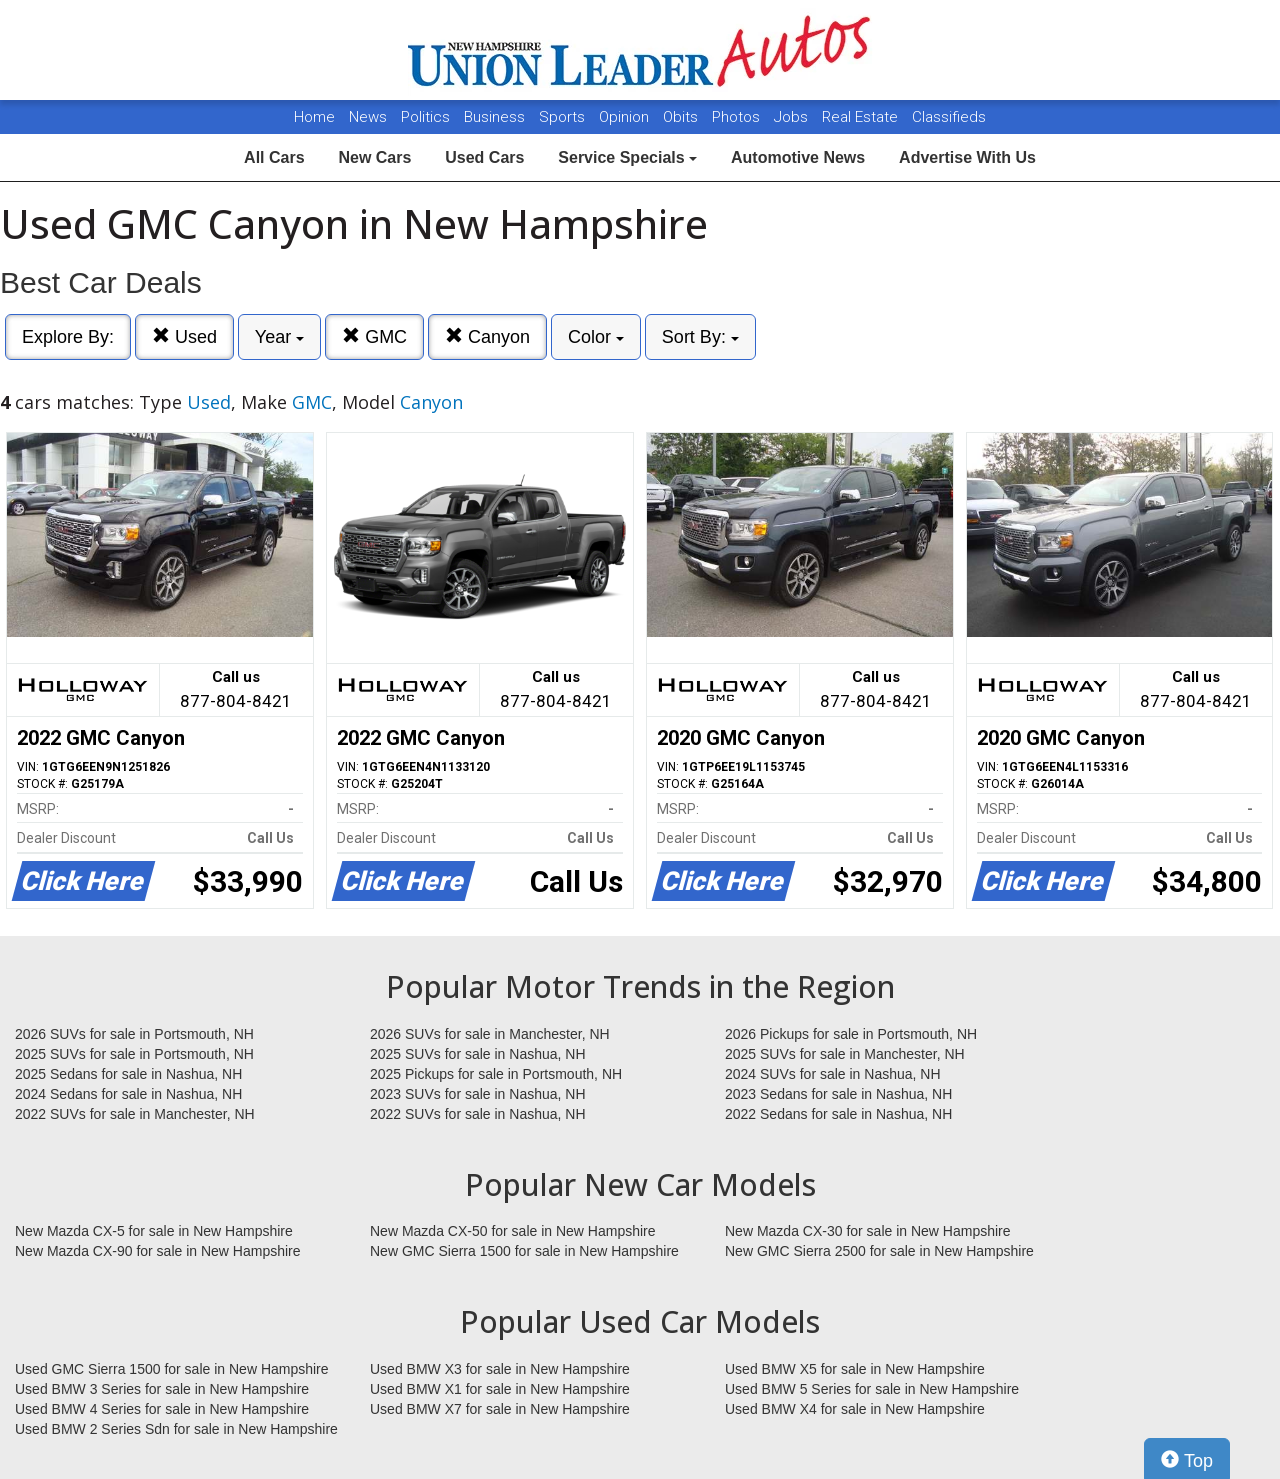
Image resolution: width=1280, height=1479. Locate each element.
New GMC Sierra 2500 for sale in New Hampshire (879, 1251)
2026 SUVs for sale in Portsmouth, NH (134, 1034)
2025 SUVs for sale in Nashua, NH (478, 1054)
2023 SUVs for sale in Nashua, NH (478, 1094)
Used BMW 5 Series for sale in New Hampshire (872, 1389)
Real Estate (862, 117)
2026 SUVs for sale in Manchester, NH (490, 1034)
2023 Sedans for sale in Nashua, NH (838, 1094)
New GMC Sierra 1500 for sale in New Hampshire (524, 1251)
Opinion (626, 117)
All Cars (274, 157)
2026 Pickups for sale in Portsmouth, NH (851, 1034)
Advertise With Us (967, 157)
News (368, 117)
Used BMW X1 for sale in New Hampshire (500, 1389)
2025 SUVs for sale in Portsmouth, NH (134, 1054)
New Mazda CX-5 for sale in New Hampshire (154, 1231)
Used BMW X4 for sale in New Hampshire (855, 1409)
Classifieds (949, 117)
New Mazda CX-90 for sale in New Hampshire (158, 1251)
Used (184, 336)
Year (279, 337)
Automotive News (798, 157)
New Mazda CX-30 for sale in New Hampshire (868, 1231)
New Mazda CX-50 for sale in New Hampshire (513, 1231)
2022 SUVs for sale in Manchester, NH (135, 1114)
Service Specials (627, 157)
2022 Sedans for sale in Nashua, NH (838, 1114)
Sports (564, 117)
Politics (425, 117)
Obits (682, 117)
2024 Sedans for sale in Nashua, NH (128, 1094)
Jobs (793, 117)
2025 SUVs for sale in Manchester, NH (845, 1054)
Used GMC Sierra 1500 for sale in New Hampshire (172, 1369)
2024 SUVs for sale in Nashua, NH (833, 1074)
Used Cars (484, 157)
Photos (738, 117)
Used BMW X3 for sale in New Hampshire (500, 1369)
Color (596, 337)
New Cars (374, 157)
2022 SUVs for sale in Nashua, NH (478, 1114)
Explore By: (68, 337)
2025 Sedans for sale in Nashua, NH (128, 1074)
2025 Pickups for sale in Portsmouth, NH (496, 1074)
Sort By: (700, 337)
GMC (374, 336)
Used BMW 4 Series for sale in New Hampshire (162, 1409)
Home (314, 117)
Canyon (487, 336)
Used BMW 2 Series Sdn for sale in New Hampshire (176, 1429)
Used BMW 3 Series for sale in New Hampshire (162, 1389)
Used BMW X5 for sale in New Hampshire (855, 1369)
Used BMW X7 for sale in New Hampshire (500, 1409)
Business (496, 117)
